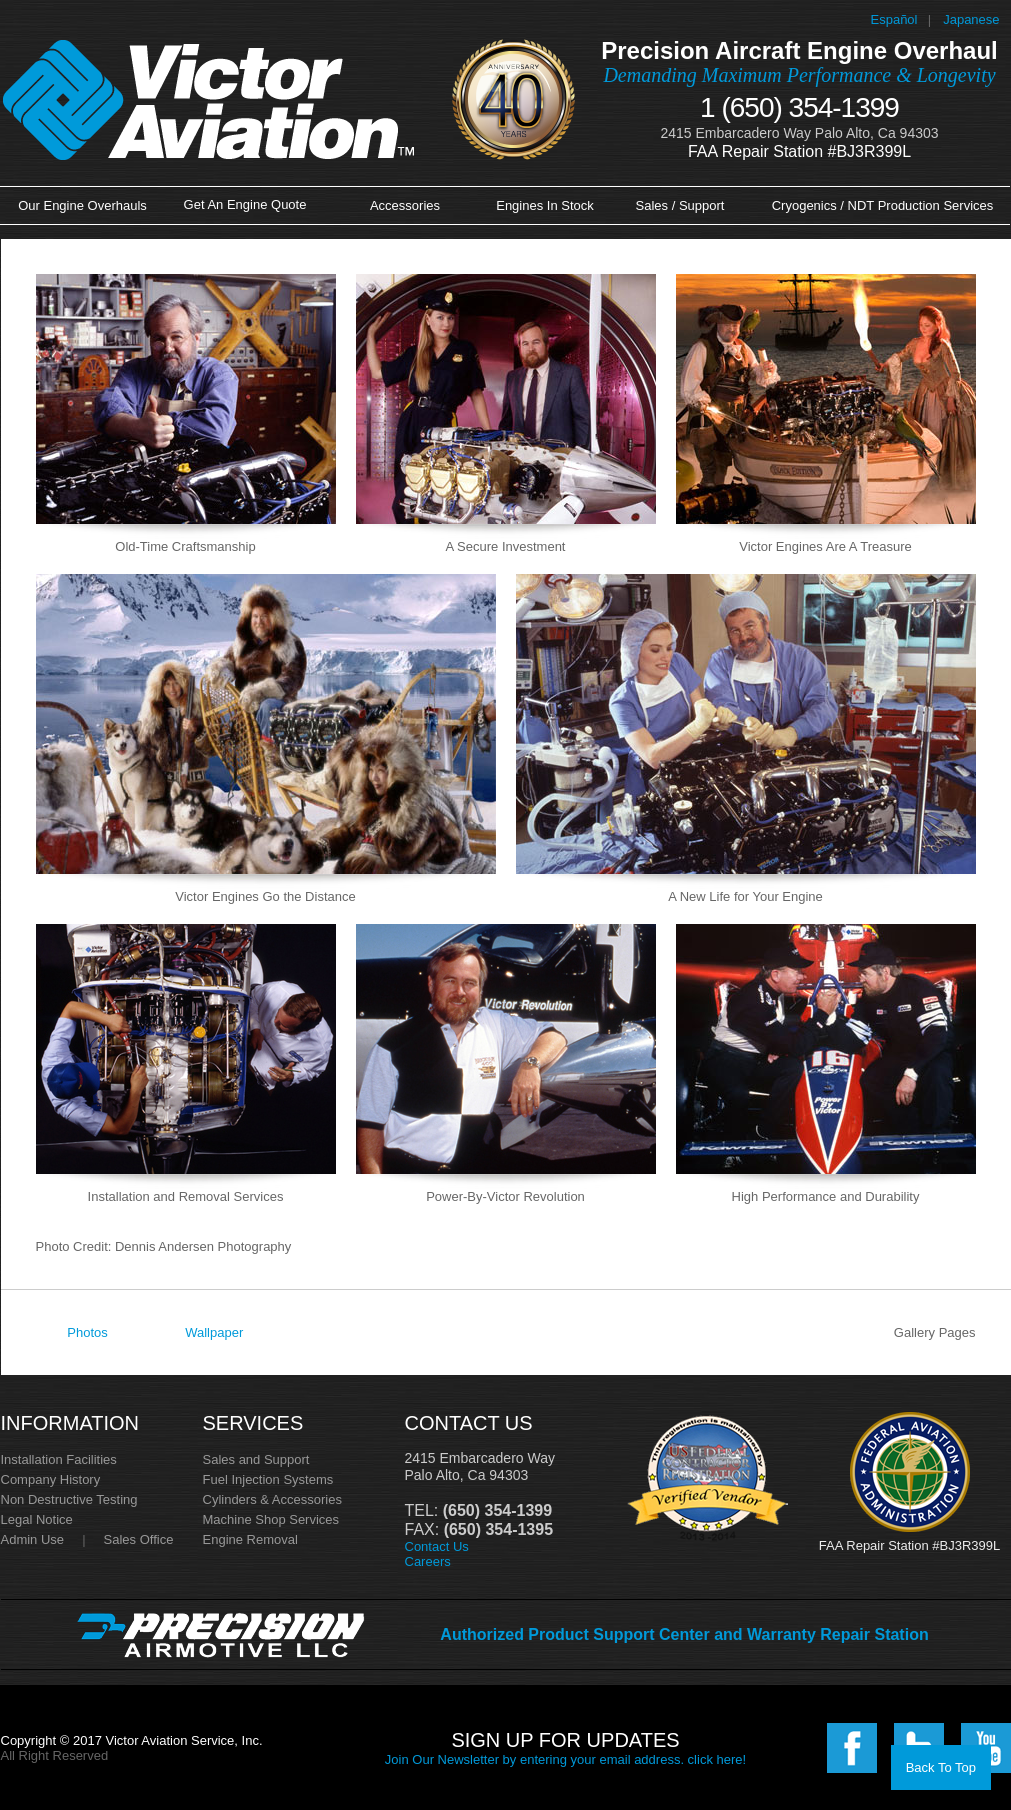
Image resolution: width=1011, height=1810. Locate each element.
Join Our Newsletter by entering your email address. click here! (565, 1759)
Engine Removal (250, 1539)
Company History (51, 1479)
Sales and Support (256, 1459)
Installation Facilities (59, 1459)
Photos (87, 1332)
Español (894, 19)
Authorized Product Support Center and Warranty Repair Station (684, 1634)
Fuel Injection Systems (268, 1479)
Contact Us (437, 1546)
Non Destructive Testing (69, 1499)
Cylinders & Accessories (272, 1499)
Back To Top (941, 1767)
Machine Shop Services (271, 1519)
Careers (428, 1561)
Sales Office (139, 1539)
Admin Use (33, 1539)
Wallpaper (214, 1332)
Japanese (971, 19)
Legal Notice (37, 1519)
